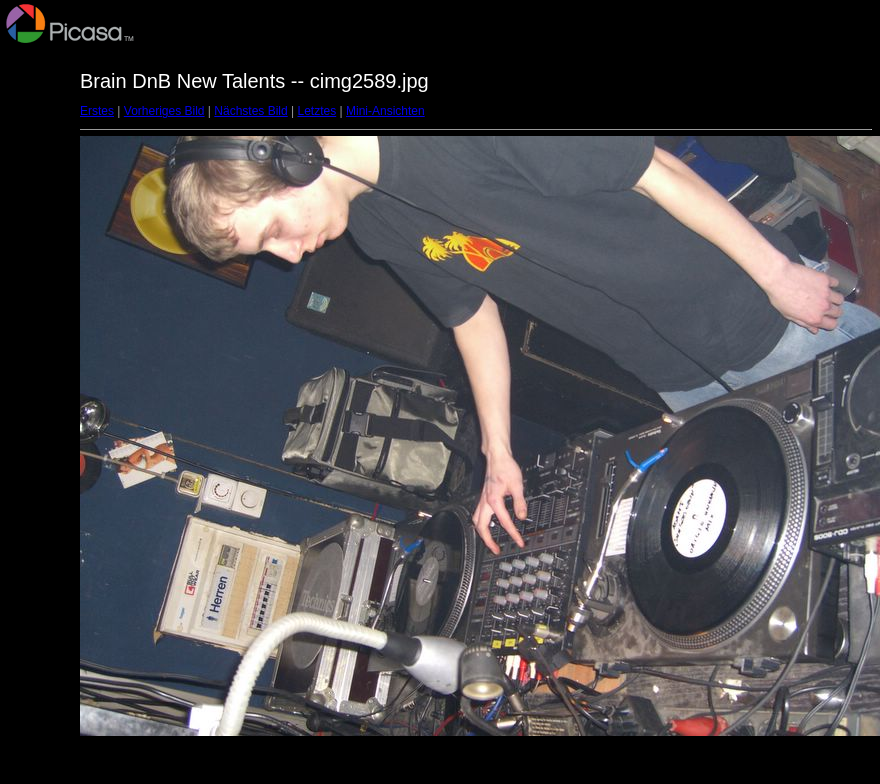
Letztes (317, 111)
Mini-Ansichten (385, 111)
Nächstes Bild (250, 111)
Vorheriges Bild (164, 111)
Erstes (97, 111)
